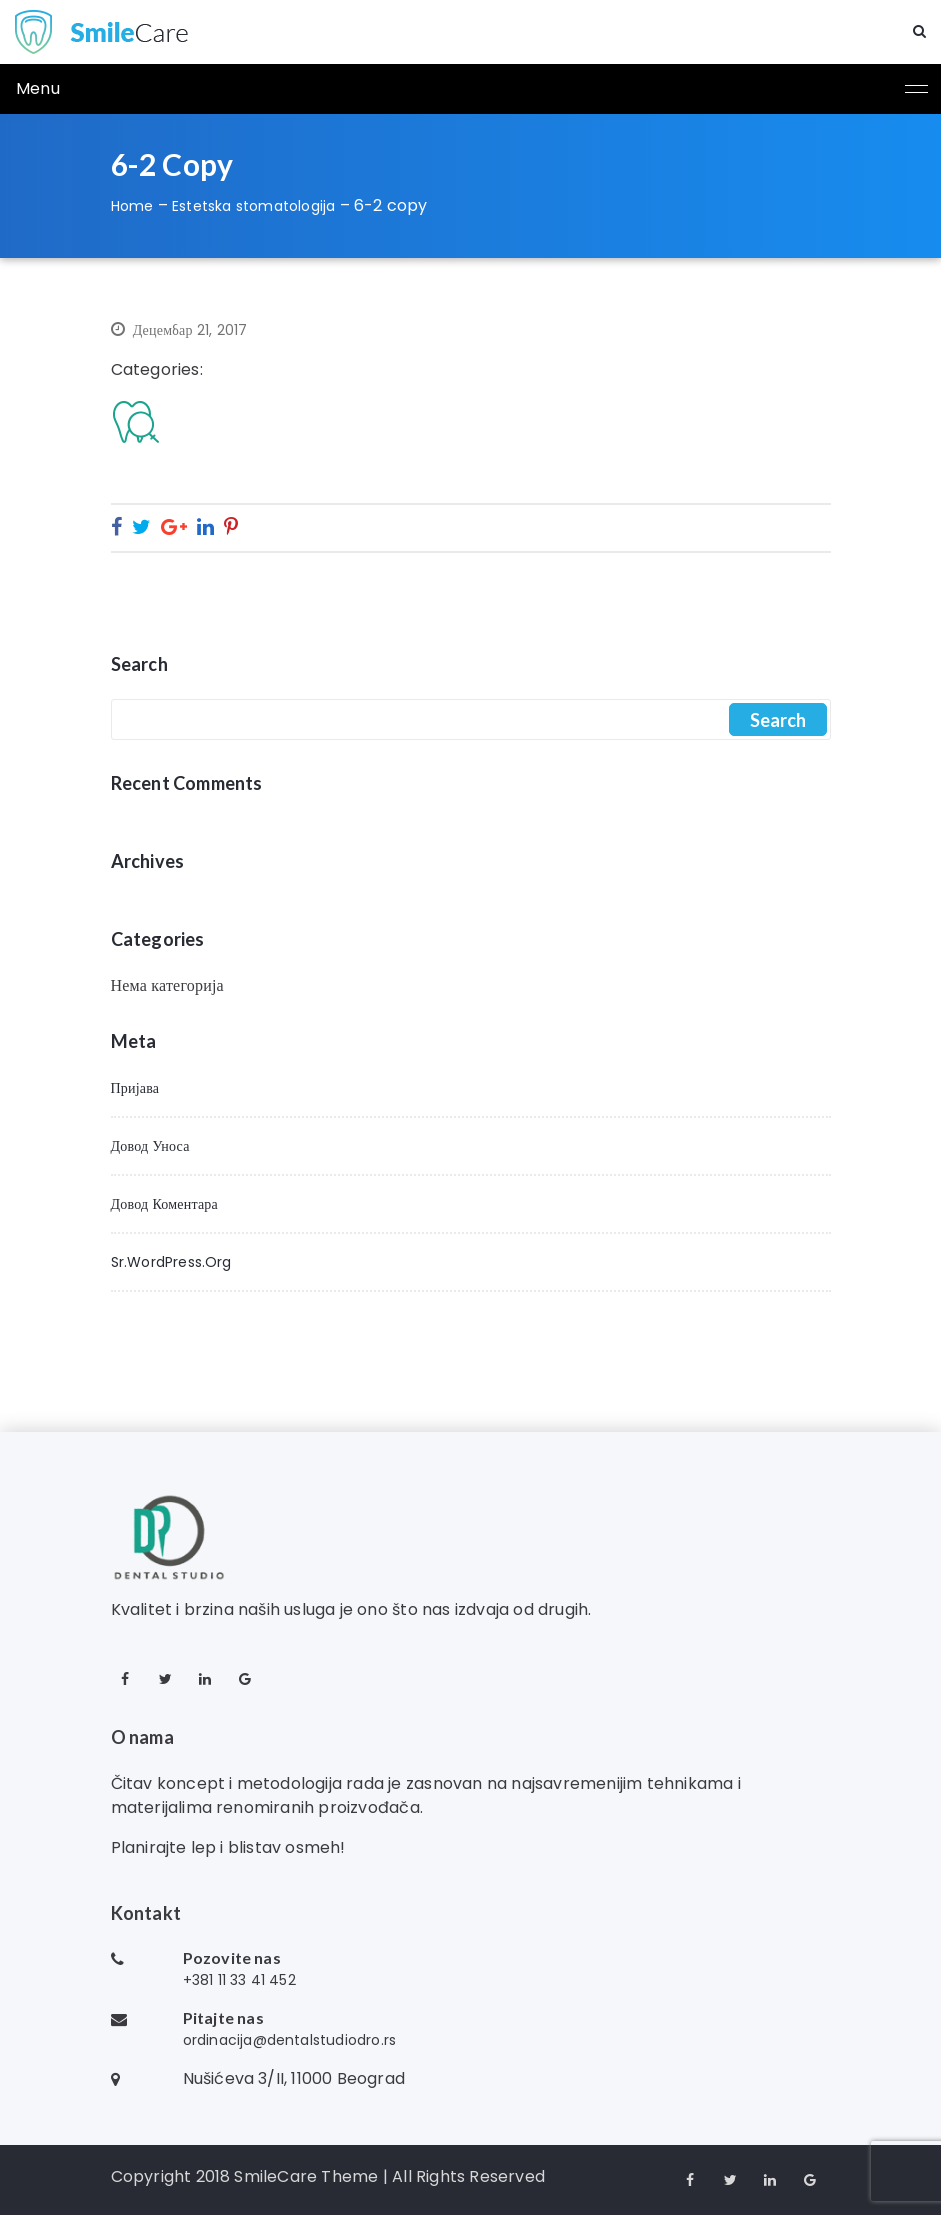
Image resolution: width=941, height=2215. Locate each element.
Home (132, 206)
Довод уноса (150, 1146)
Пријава (135, 1088)
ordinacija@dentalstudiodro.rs (290, 2040)
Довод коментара (164, 1204)
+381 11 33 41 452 (239, 1980)
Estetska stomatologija (253, 206)
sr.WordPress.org (171, 1262)
